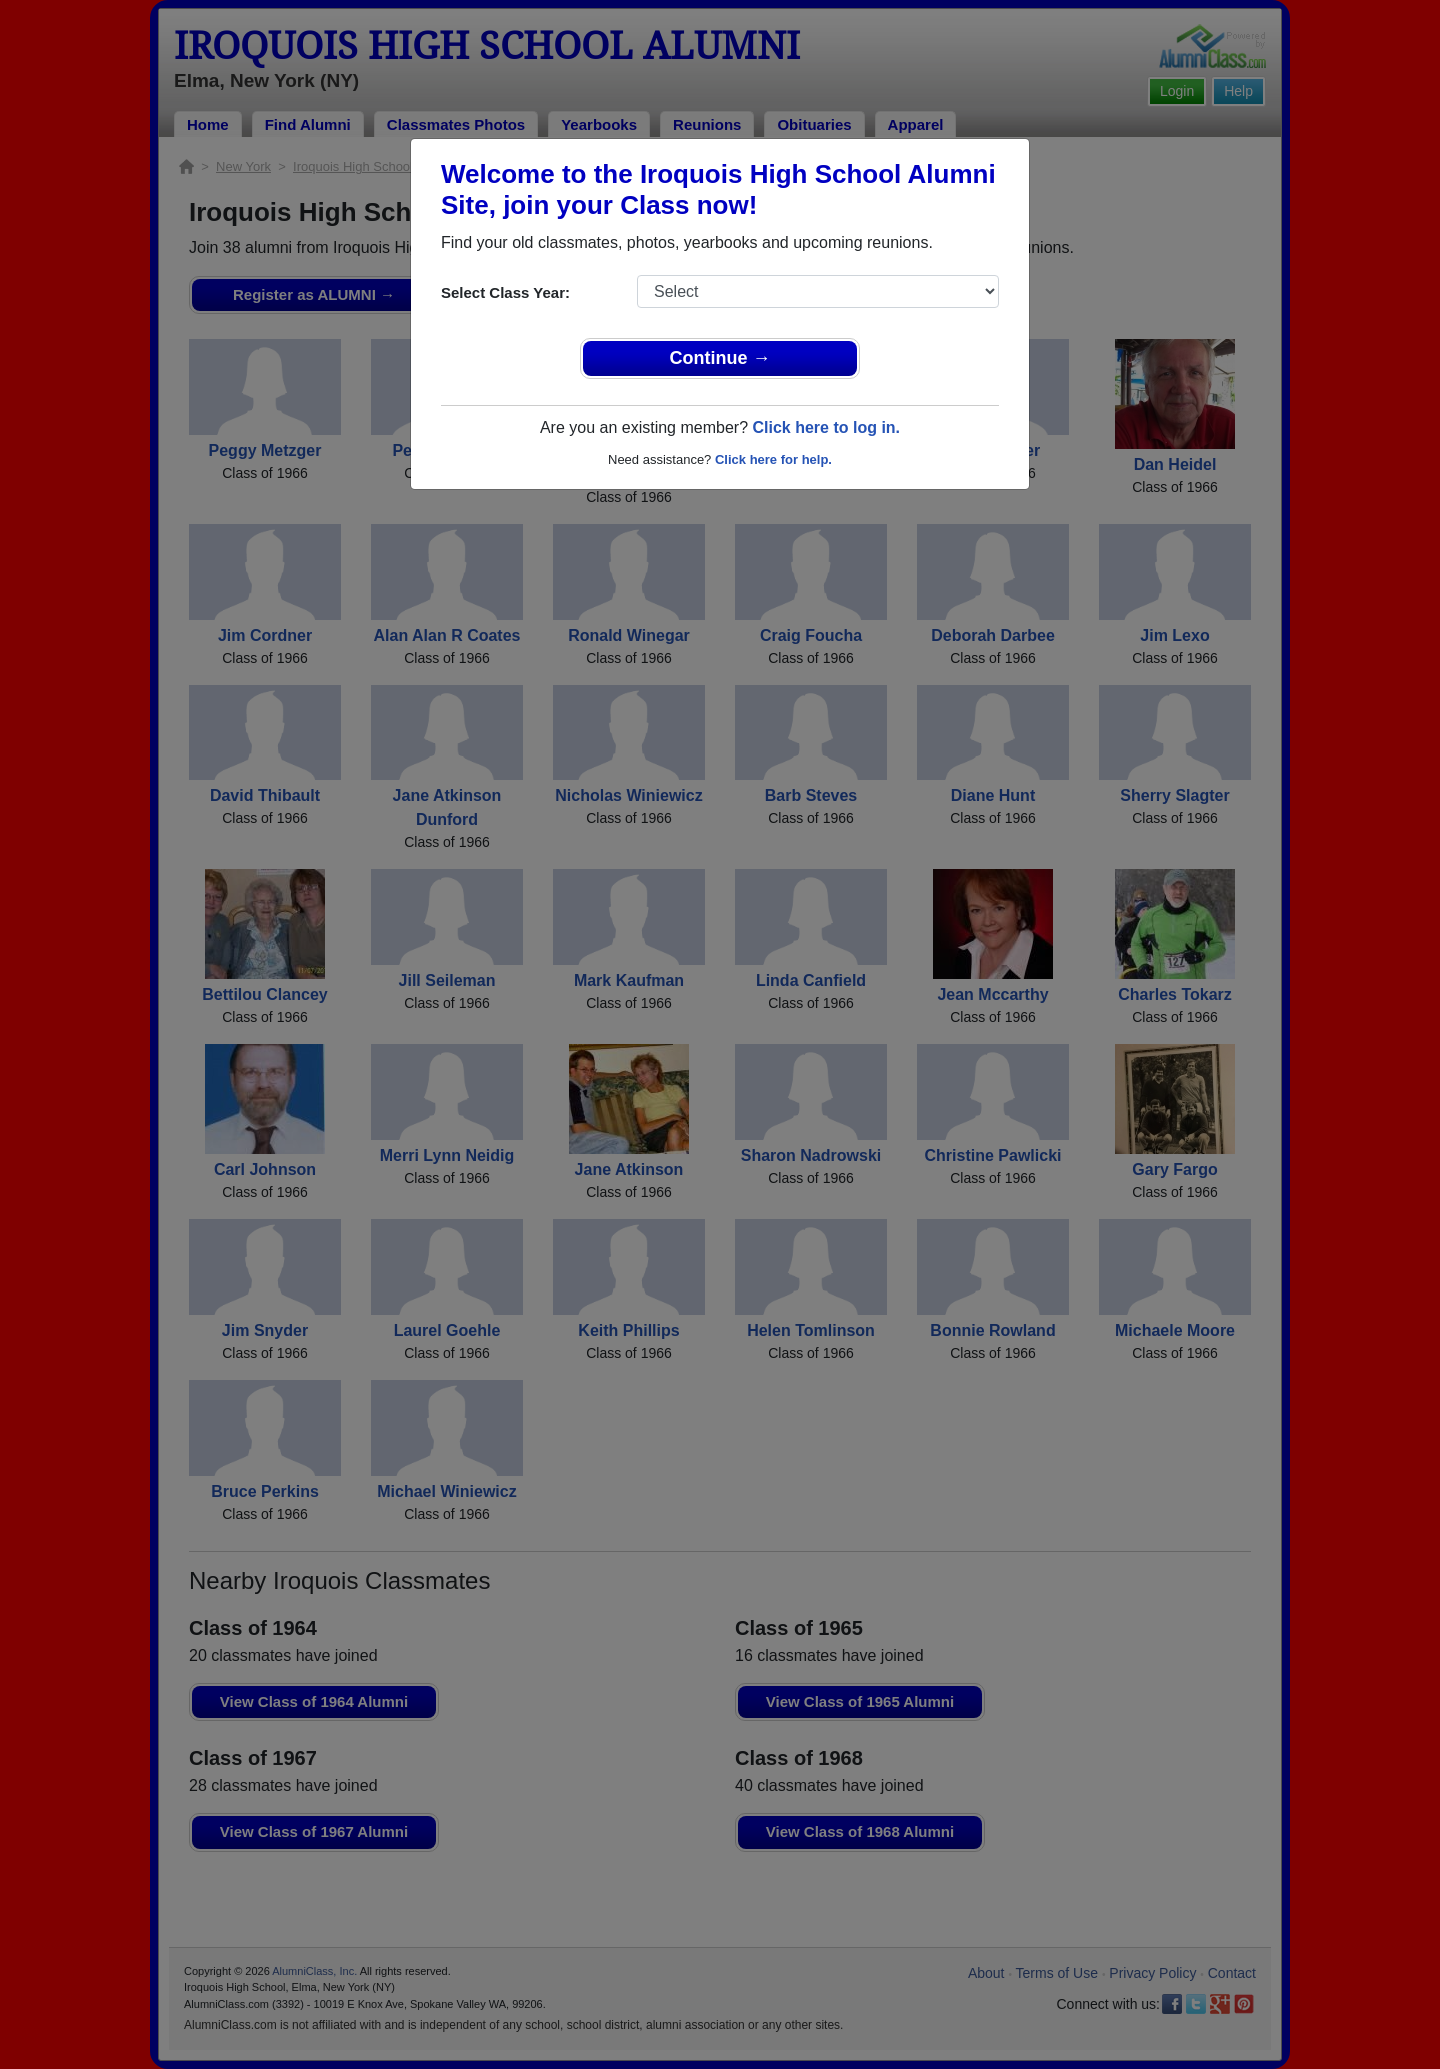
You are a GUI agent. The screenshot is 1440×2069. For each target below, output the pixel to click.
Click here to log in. (826, 427)
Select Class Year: (505, 292)
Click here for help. (773, 459)
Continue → (720, 358)
